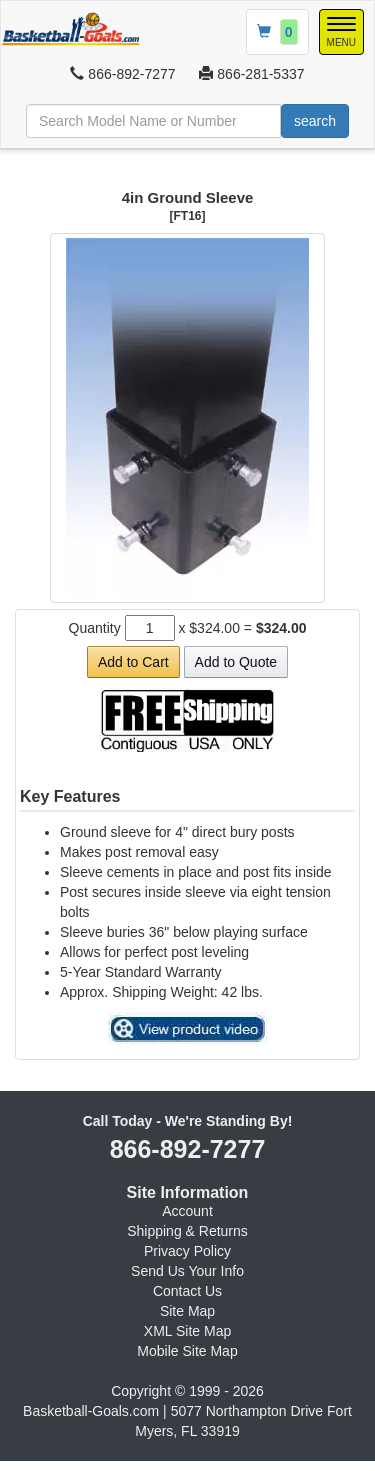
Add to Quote (236, 662)
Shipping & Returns (187, 1231)
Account (187, 1211)
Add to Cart (133, 662)
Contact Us (187, 1291)
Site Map (187, 1311)
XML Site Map (187, 1331)
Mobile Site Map (187, 1351)
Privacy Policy (187, 1251)
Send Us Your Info (187, 1271)
